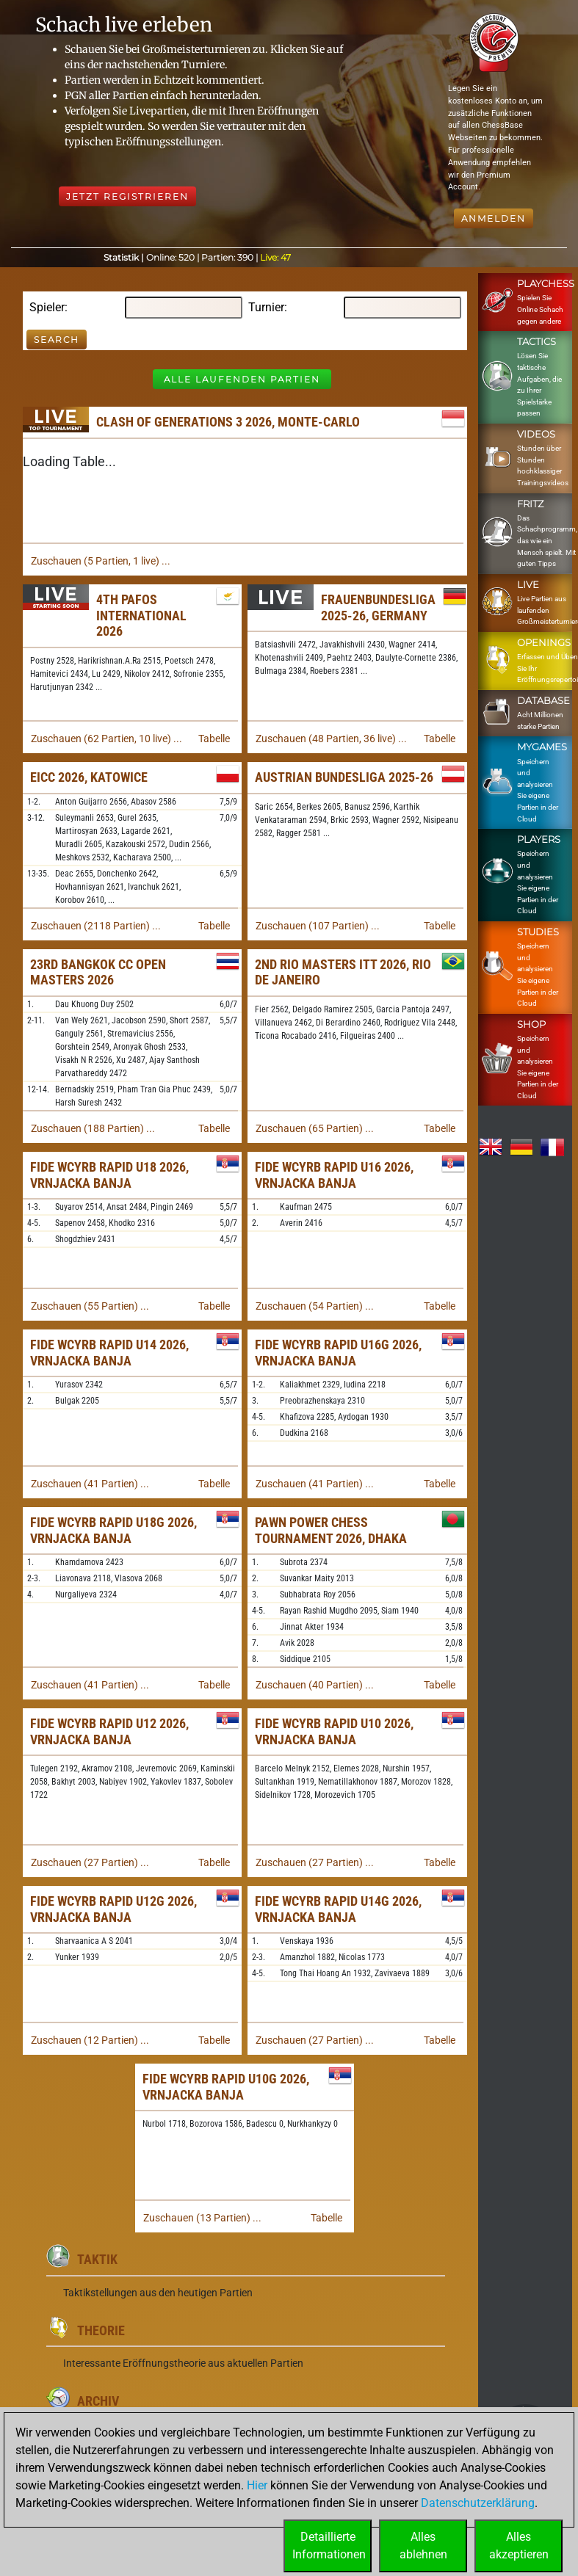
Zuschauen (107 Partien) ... (318, 926)
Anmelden (493, 218)
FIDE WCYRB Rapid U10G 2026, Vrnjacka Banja (225, 2086)
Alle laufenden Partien (242, 379)
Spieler (47, 307)
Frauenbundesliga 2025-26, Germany (378, 607)
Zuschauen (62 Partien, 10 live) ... (106, 738)
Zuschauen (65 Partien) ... (315, 1128)
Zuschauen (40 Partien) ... (315, 1685)
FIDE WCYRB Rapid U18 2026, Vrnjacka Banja (109, 1175)
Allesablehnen (423, 2545)
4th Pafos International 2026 (141, 615)
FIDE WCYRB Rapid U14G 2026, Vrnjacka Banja (338, 1909)
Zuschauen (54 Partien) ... (315, 1306)
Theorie (101, 2330)
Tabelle (214, 738)
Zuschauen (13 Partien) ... (202, 2218)
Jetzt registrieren (127, 196)
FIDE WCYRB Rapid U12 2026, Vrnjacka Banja (109, 1731)
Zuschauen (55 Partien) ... (90, 1306)
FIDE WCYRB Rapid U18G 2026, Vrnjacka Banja (113, 1530)
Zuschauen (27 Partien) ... (90, 1862)
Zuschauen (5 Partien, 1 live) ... (100, 561)
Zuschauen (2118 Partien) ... (96, 926)
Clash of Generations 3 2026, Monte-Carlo (228, 421)
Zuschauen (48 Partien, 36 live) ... (331, 738)
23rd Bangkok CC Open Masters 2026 (98, 972)
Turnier (266, 307)
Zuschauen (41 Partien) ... (90, 1484)
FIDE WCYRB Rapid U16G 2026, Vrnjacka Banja (338, 1352)
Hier (257, 2485)
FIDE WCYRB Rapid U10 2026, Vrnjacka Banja (334, 1731)
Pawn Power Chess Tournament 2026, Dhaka (331, 1530)
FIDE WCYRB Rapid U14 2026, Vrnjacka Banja (109, 1352)
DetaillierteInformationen (329, 2545)
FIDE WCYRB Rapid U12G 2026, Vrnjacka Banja (113, 1909)
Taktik (97, 2259)
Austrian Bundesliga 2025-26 (344, 777)
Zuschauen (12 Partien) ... (90, 2040)
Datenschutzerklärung (478, 2503)
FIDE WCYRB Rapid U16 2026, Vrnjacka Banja (334, 1175)
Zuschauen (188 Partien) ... (93, 1128)
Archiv (98, 2401)
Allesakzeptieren (519, 2545)
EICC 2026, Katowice (89, 777)
